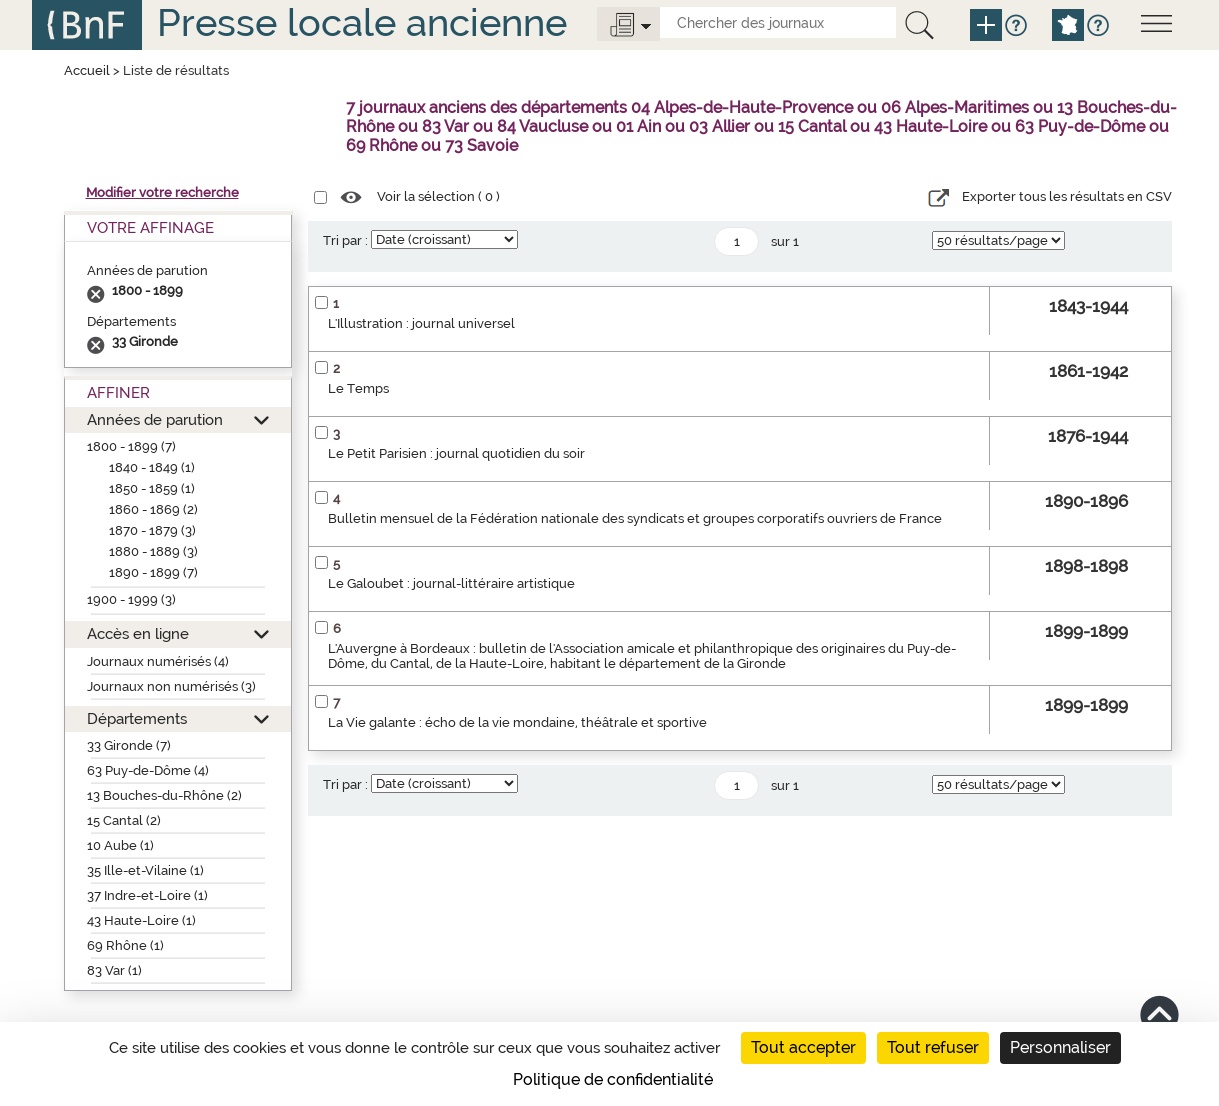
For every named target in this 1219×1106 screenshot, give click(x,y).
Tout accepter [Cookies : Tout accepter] (803, 1047)
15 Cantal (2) (124, 820)
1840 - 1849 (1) (152, 467)
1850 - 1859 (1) (152, 488)
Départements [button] (137, 718)
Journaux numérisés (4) (158, 661)
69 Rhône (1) (125, 945)
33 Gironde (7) (129, 745)
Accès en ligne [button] (138, 633)
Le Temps (358, 388)
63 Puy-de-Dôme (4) (148, 770)
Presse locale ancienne (362, 22)
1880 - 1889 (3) (153, 551)
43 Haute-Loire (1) (141, 920)
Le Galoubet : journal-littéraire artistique (451, 583)
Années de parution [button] (155, 419)
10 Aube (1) (120, 845)
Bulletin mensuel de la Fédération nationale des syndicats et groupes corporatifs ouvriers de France (635, 518)
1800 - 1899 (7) (131, 446)
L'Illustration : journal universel (421, 323)
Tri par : (345, 240)
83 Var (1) (114, 970)
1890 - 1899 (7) (153, 572)
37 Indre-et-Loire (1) (147, 895)
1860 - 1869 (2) (153, 509)
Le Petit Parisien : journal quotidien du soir (456, 453)
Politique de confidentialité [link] (613, 1079)
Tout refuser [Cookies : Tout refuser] (933, 1047)
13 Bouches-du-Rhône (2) (164, 795)
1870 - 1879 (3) (152, 530)
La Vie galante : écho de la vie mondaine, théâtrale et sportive (517, 722)
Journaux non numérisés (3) (171, 686)
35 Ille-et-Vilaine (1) (145, 870)
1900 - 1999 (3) (131, 599)
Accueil (87, 70)
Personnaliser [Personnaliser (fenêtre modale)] (1060, 1047)
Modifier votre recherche (162, 192)
